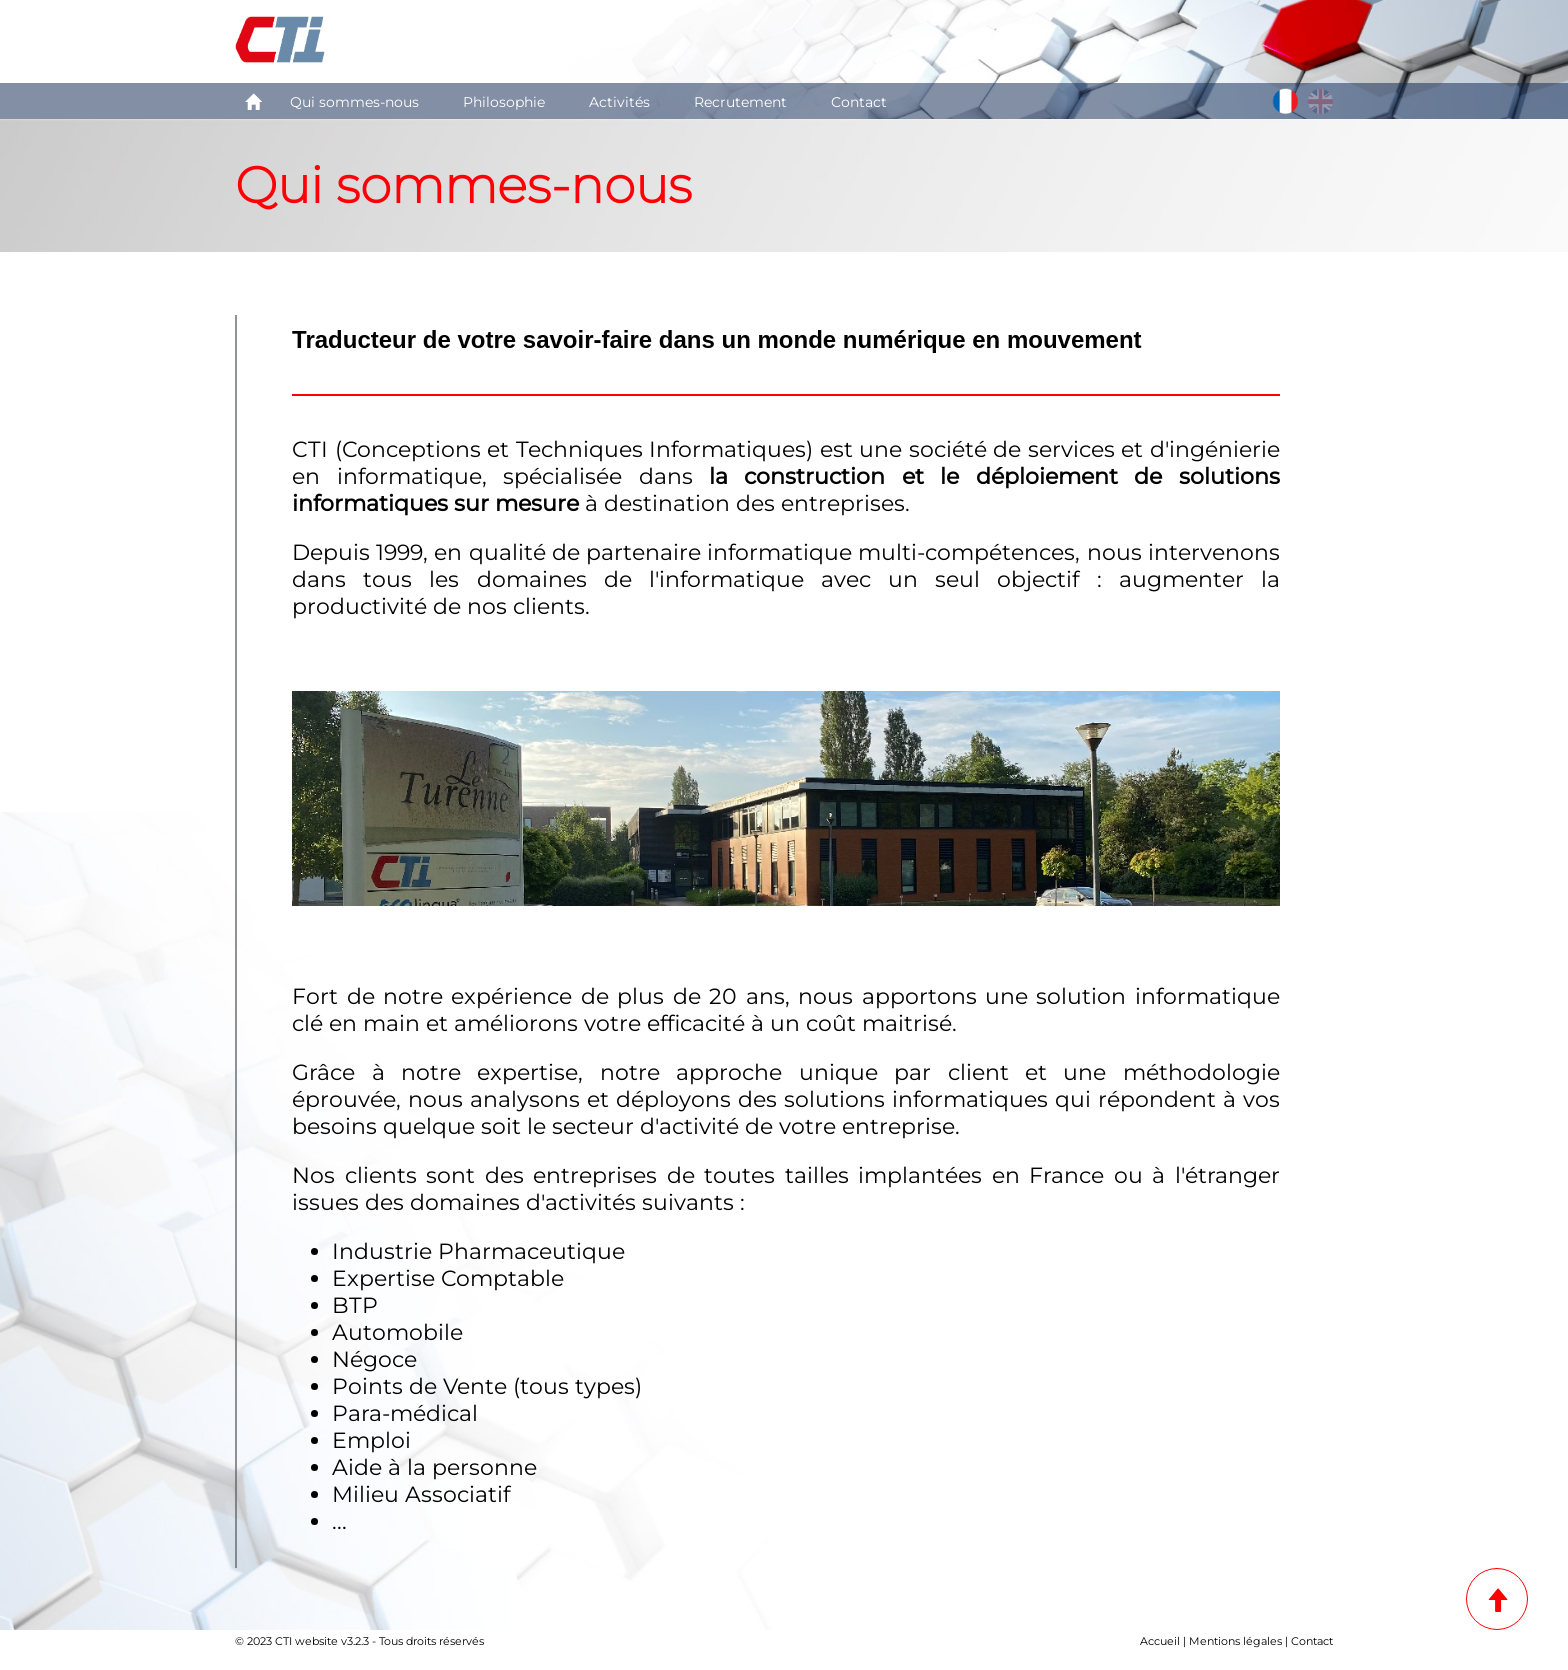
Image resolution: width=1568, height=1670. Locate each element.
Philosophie (504, 102)
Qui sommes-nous (354, 102)
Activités (619, 102)
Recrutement (740, 102)
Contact (859, 102)
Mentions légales (1235, 1641)
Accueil (1160, 1641)
